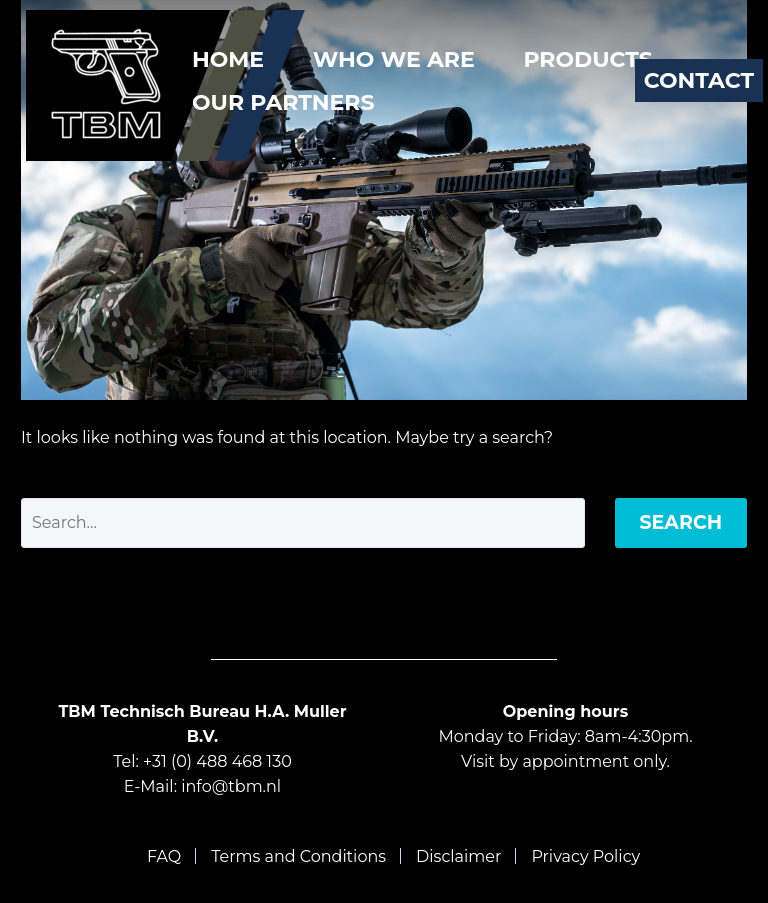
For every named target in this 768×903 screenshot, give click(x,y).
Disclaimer (458, 856)
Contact (699, 80)
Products (587, 59)
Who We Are (394, 59)
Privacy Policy (585, 856)
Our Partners (283, 102)
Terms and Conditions (298, 856)
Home (228, 59)
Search (681, 522)
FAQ (164, 856)
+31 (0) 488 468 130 (217, 761)
